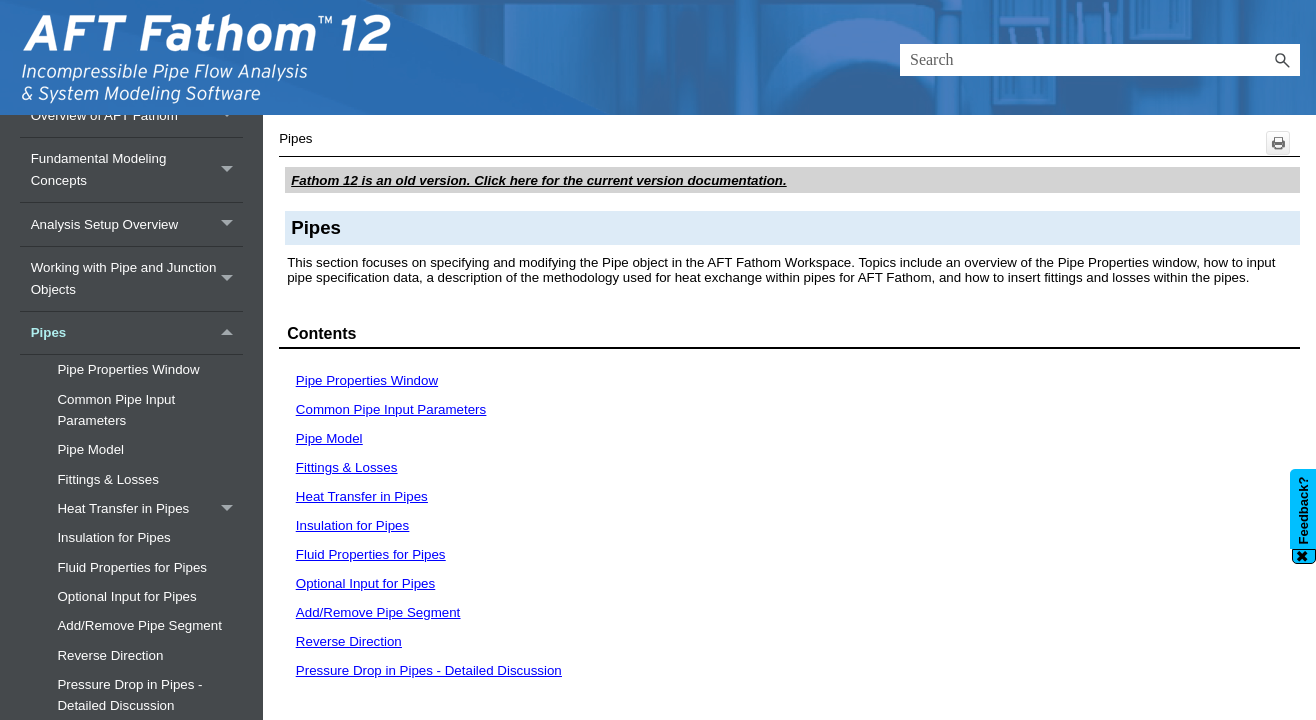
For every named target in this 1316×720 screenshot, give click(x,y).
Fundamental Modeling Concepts (137, 170)
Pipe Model (90, 449)
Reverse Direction (110, 655)
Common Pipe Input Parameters (116, 410)
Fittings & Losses (107, 479)
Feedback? (1303, 511)
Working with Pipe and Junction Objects (137, 279)
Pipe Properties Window (128, 369)
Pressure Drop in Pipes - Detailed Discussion (429, 670)
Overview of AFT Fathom (137, 115)
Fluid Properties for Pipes (132, 567)
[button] (1282, 60)
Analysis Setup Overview (137, 224)
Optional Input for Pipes (126, 596)
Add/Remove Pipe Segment (139, 625)
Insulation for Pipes (113, 537)
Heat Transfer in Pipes (150, 508)
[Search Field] (1100, 60)
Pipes (137, 333)
